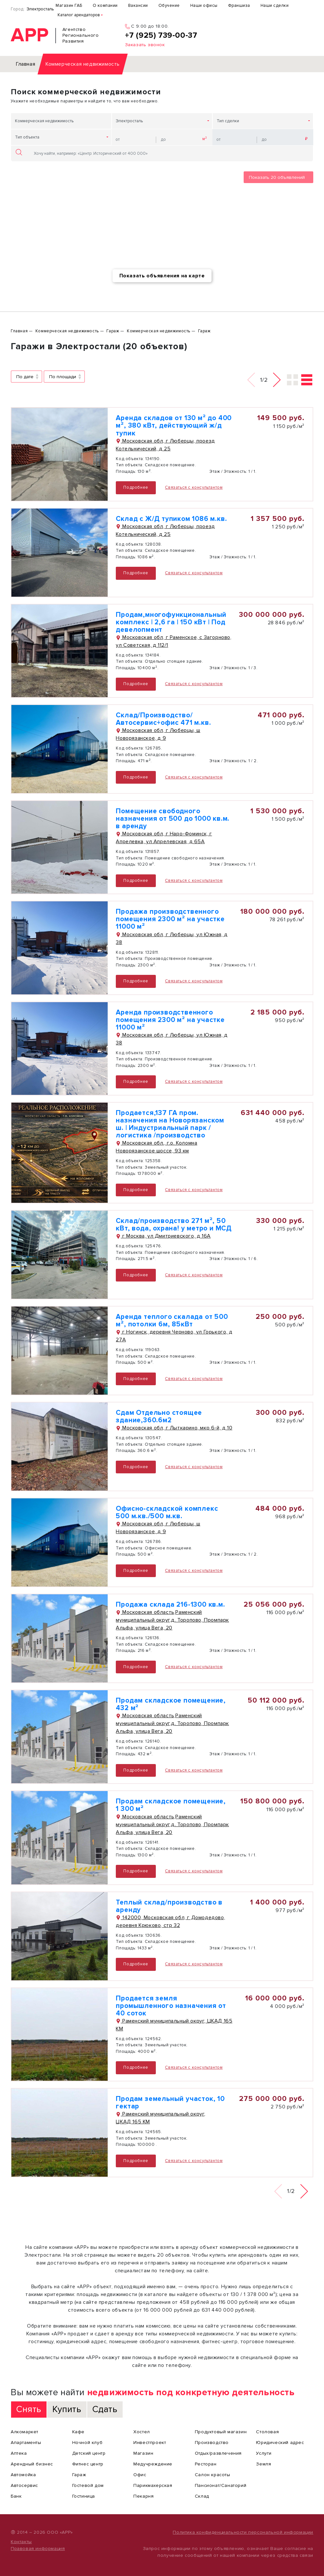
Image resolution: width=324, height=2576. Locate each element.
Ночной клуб (87, 2442)
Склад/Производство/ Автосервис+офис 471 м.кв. (163, 719)
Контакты (21, 2541)
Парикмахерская (152, 2485)
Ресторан (206, 2464)
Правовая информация (38, 2548)
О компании (105, 5)
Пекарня (143, 2496)
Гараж (79, 2474)
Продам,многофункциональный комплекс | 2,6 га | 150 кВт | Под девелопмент (171, 622)
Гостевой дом (88, 2485)
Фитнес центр (87, 2464)
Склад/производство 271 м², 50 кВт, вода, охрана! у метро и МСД (174, 1224)
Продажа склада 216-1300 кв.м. (170, 1604)
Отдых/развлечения (218, 2453)
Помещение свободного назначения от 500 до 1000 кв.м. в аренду (172, 818)
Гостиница (83, 2496)
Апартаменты (26, 2442)
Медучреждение (152, 2464)
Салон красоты (212, 2474)
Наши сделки (275, 5)
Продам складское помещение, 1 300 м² (171, 1805)
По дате (25, 376)
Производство (212, 2442)
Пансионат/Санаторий (220, 2485)
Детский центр (89, 2453)
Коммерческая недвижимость (44, 121)
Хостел (141, 2432)
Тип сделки (228, 121)
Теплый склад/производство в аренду (169, 1906)
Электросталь (40, 9)
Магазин (143, 2453)
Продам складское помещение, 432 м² (171, 1704)
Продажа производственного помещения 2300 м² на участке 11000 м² (170, 919)
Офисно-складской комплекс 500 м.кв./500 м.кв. (167, 1512)
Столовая (267, 2432)
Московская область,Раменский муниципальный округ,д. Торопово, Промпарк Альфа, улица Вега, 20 (172, 1620)
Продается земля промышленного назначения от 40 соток (171, 2005)
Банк (16, 2496)
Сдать (104, 2409)
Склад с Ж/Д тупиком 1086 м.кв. (171, 519)
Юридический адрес (280, 2442)
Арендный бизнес (32, 2464)
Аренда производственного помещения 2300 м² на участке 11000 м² (170, 1019)
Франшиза (239, 5)
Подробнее (135, 487)
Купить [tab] (66, 2409)
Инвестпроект (149, 2442)
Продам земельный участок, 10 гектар (170, 2102)
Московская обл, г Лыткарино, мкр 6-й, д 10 (174, 1428)
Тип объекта (27, 137)
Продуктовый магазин (221, 2432)
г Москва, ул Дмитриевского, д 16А (163, 1236)
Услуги (264, 2453)
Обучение (169, 5)
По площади (62, 376)
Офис (139, 2474)
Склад (202, 2496)
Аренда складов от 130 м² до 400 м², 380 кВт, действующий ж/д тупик (174, 425)
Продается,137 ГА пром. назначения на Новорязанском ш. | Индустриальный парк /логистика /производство (170, 1124)
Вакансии (138, 5)
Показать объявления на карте (162, 275)
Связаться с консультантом (194, 487)
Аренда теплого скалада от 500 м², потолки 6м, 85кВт (172, 1320)
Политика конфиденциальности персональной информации (243, 2532)
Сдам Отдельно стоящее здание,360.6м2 (159, 1416)
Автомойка (23, 2474)
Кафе (78, 2432)
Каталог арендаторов (79, 15)
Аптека (19, 2453)
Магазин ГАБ (69, 5)
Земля (263, 2464)
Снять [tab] (28, 2409)
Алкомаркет (24, 2432)
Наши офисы (204, 5)
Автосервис (24, 2485)
